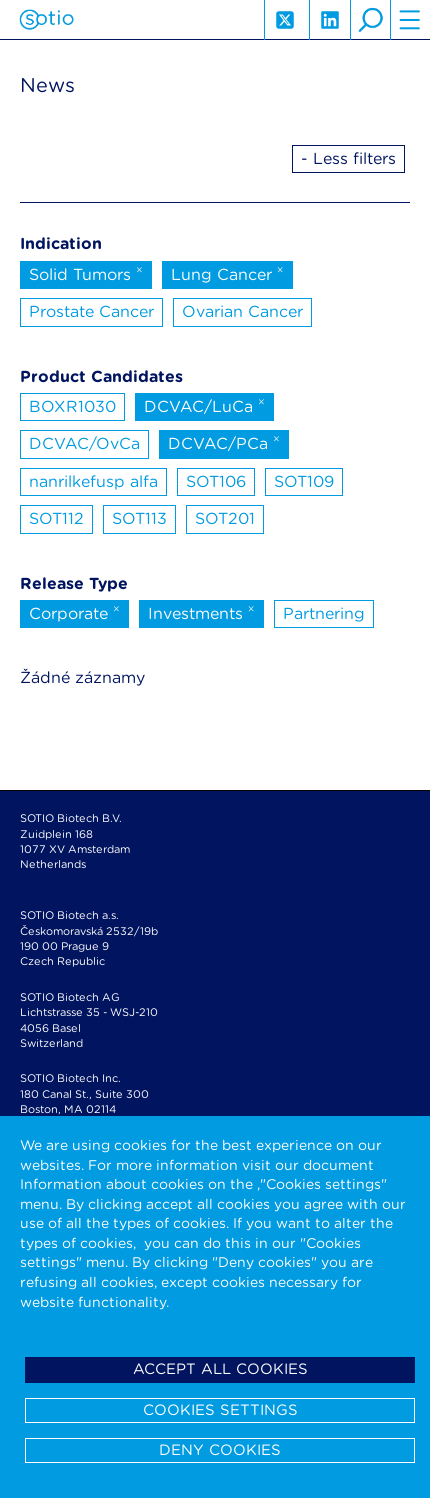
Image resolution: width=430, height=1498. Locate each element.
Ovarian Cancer (242, 311)
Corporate (74, 612)
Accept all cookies (220, 1369)
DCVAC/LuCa (204, 405)
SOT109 (304, 481)
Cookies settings (220, 1410)
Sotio (46, 20)
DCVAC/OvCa (84, 443)
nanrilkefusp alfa (93, 481)
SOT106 (216, 481)
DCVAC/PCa (224, 442)
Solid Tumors (86, 273)
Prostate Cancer (91, 311)
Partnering (324, 613)
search (370, 20)
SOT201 (225, 518)
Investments (201, 612)
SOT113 (139, 518)
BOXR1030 (72, 406)
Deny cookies (220, 1450)
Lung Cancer (227, 273)
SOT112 (56, 518)
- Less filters (348, 158)
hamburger (410, 20)
